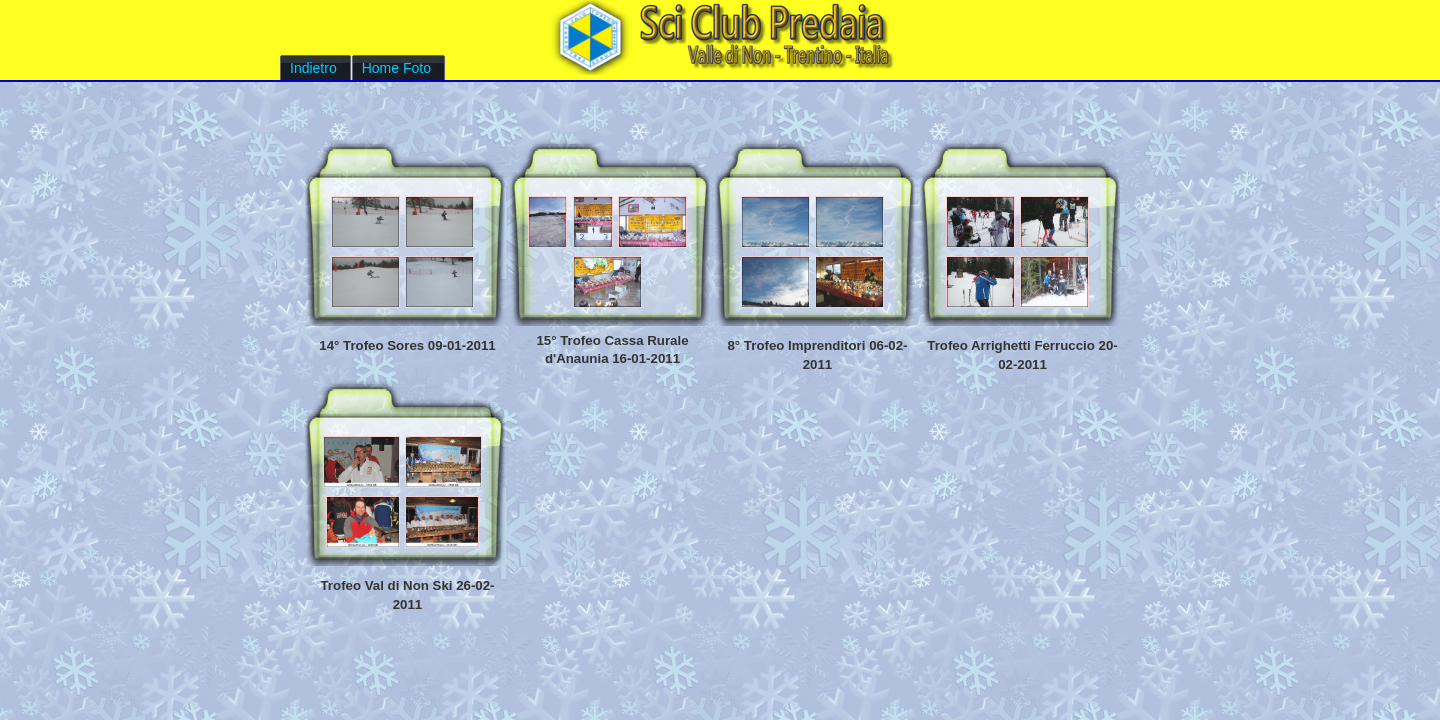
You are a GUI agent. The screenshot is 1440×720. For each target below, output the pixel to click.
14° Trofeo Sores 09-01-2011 (407, 345)
